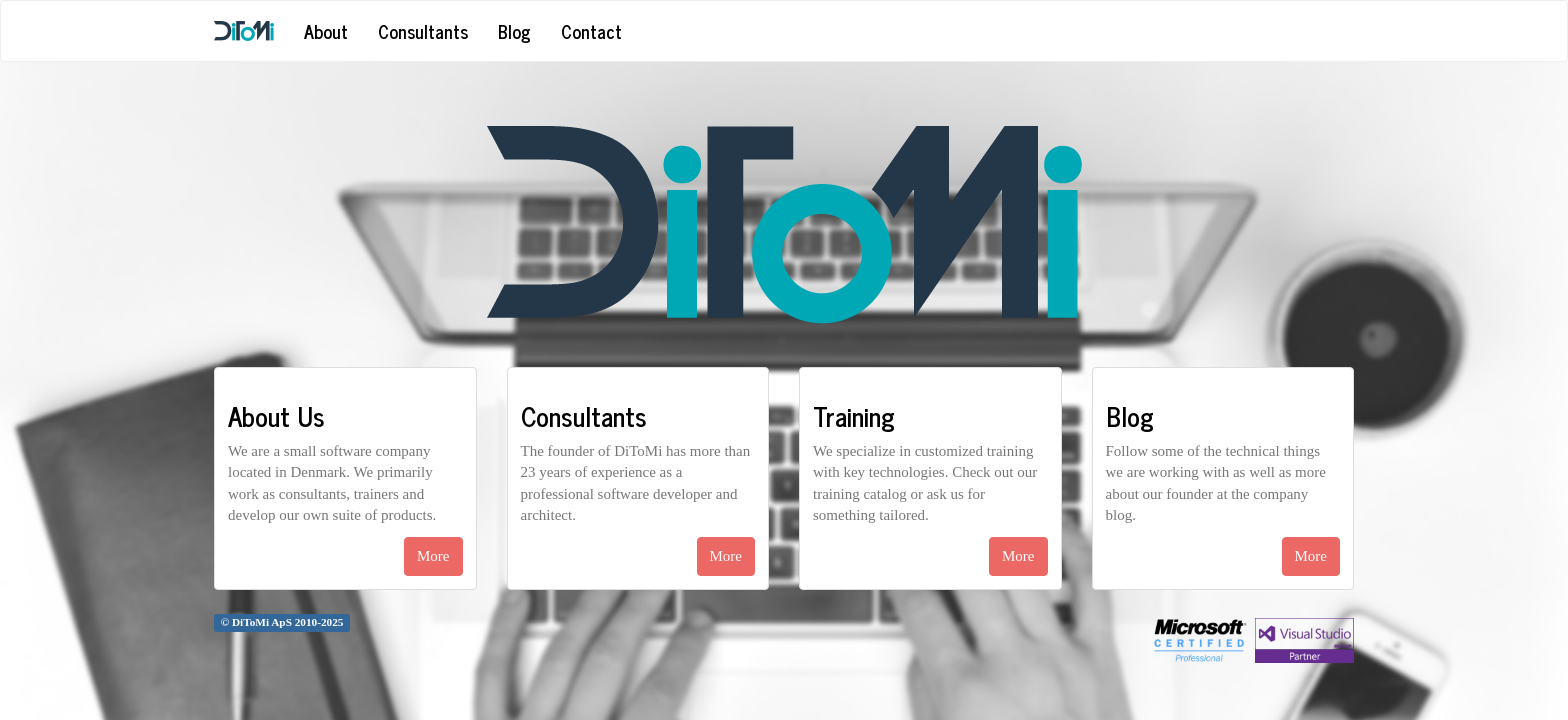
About (326, 31)
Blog (514, 31)
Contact (591, 31)
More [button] (433, 556)
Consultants (423, 31)
